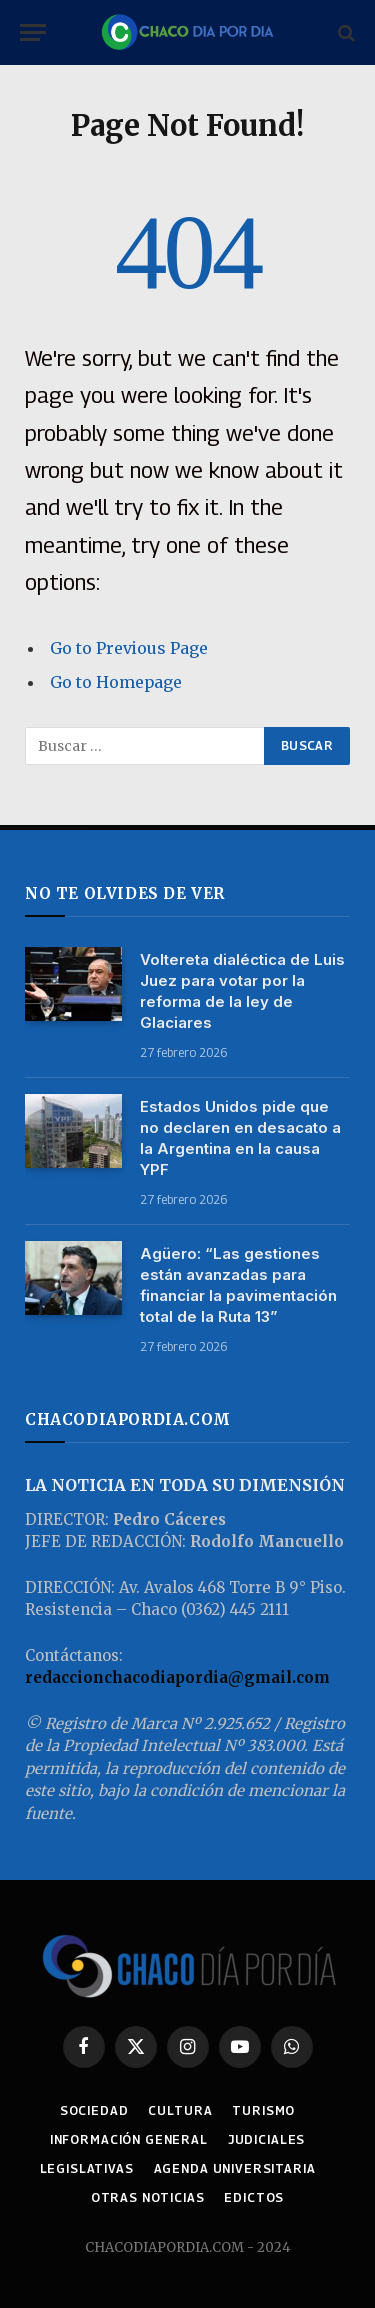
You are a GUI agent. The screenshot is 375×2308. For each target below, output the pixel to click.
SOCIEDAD (94, 2110)
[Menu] (33, 32)
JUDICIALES (266, 2139)
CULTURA (180, 2110)
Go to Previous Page (129, 648)
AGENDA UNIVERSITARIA (235, 2168)
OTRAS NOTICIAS (148, 2197)
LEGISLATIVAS (87, 2168)
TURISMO (263, 2110)
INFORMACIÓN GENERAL (129, 2139)
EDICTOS (254, 2197)
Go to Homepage (116, 682)
